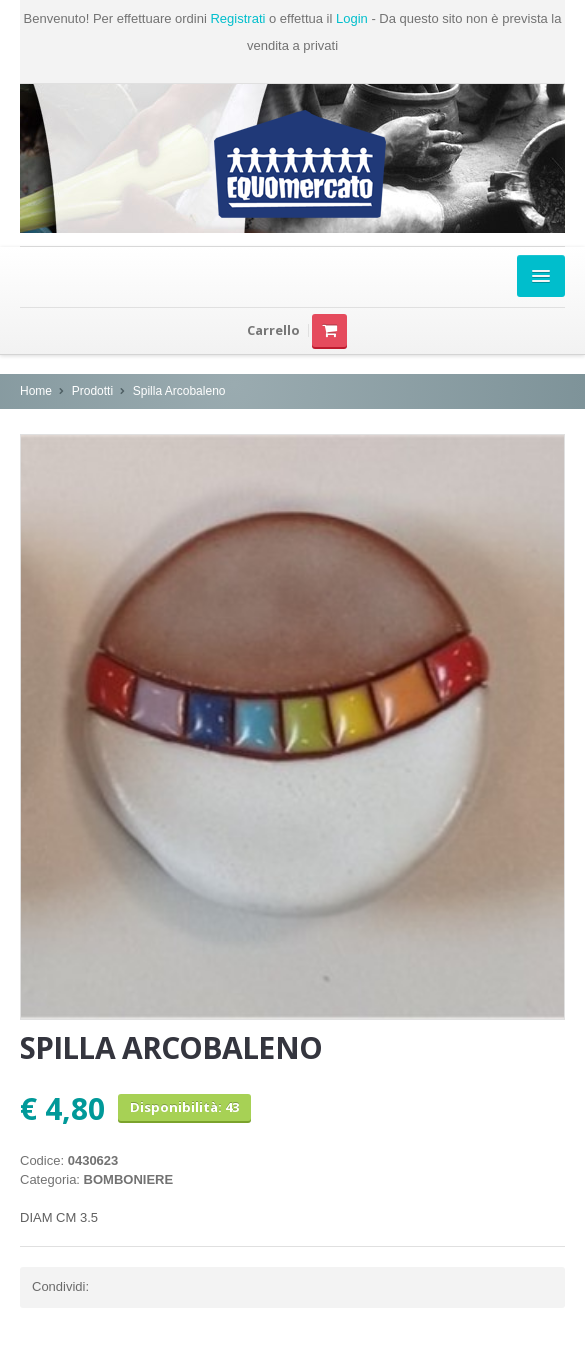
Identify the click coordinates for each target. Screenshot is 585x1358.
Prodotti (92, 391)
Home (36, 391)
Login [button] (352, 18)
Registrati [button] (237, 18)
